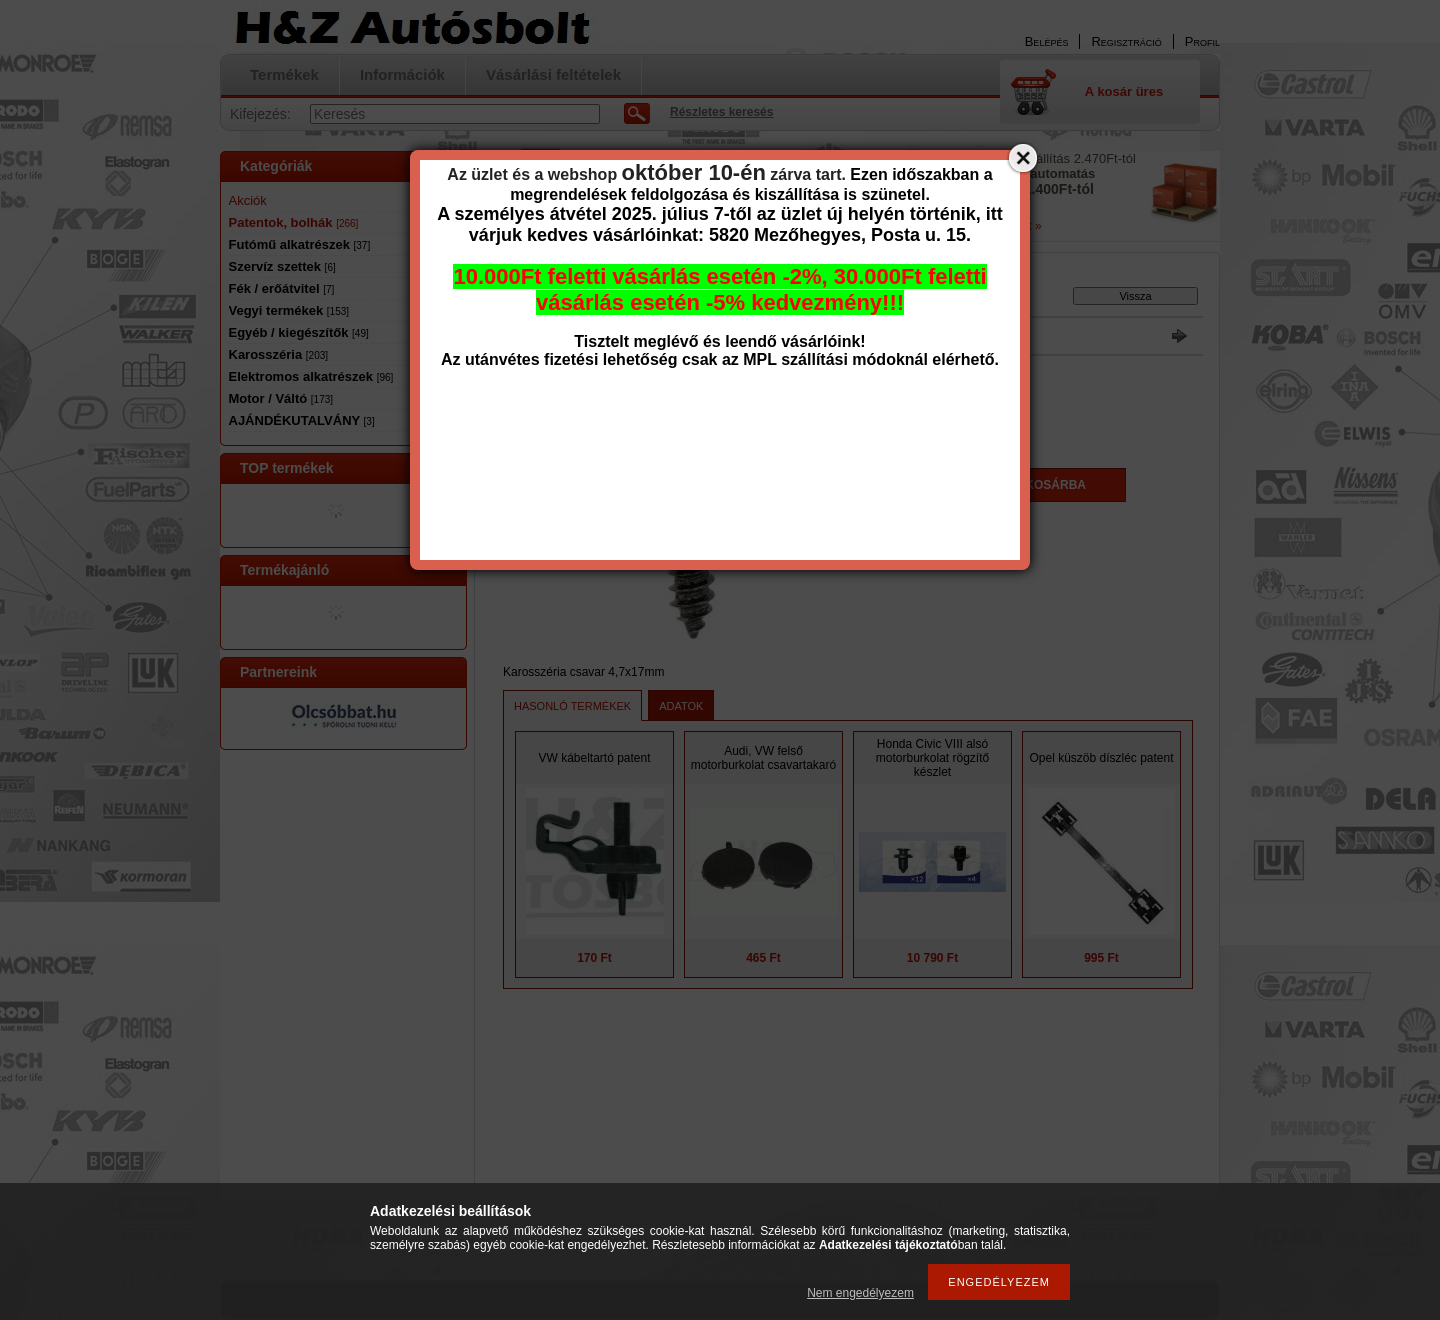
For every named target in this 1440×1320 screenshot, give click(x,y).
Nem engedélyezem (860, 1293)
